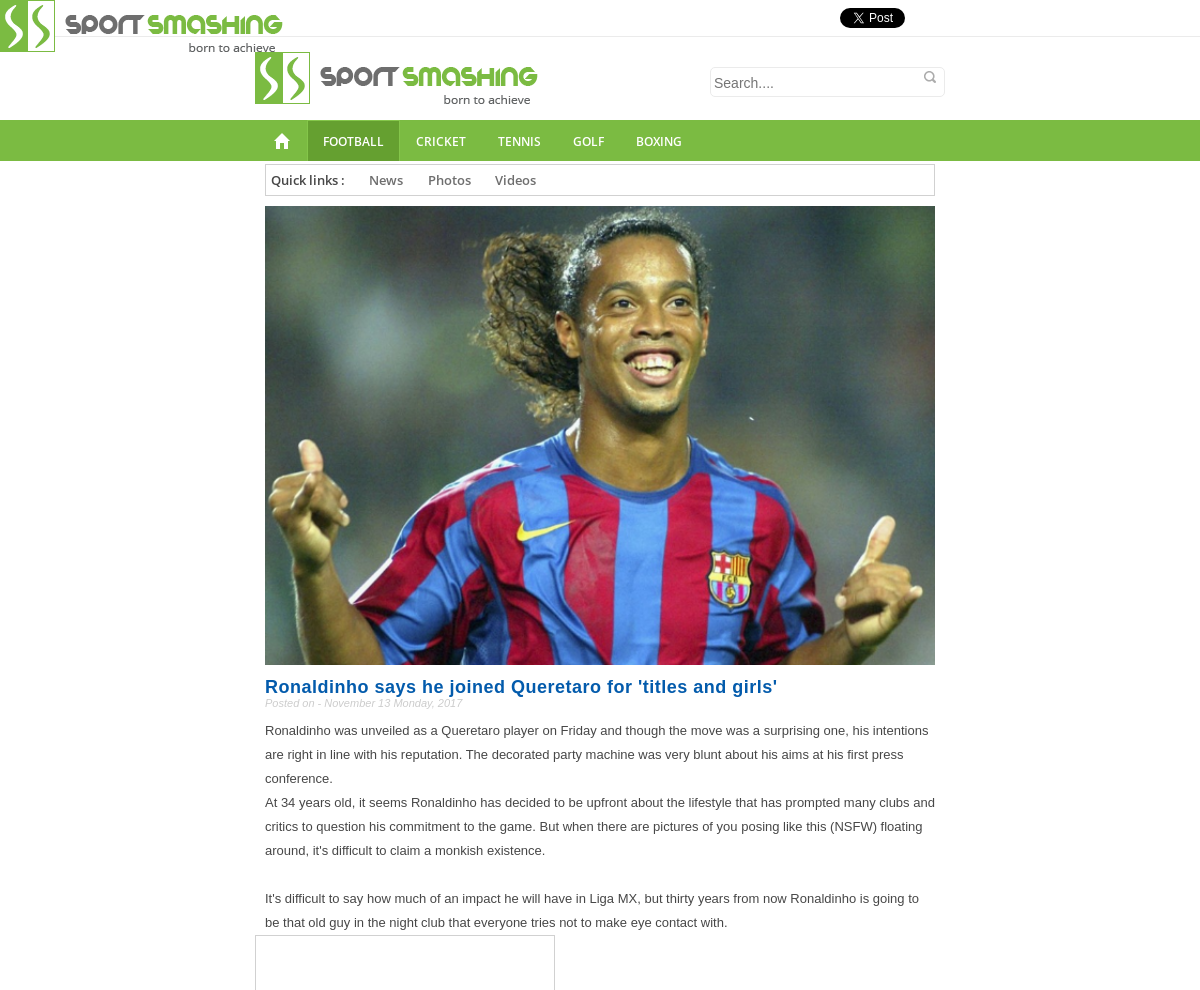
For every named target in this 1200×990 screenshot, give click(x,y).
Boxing (659, 141)
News (386, 180)
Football (353, 141)
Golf (588, 141)
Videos (515, 180)
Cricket (441, 141)
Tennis (519, 141)
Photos (449, 180)
